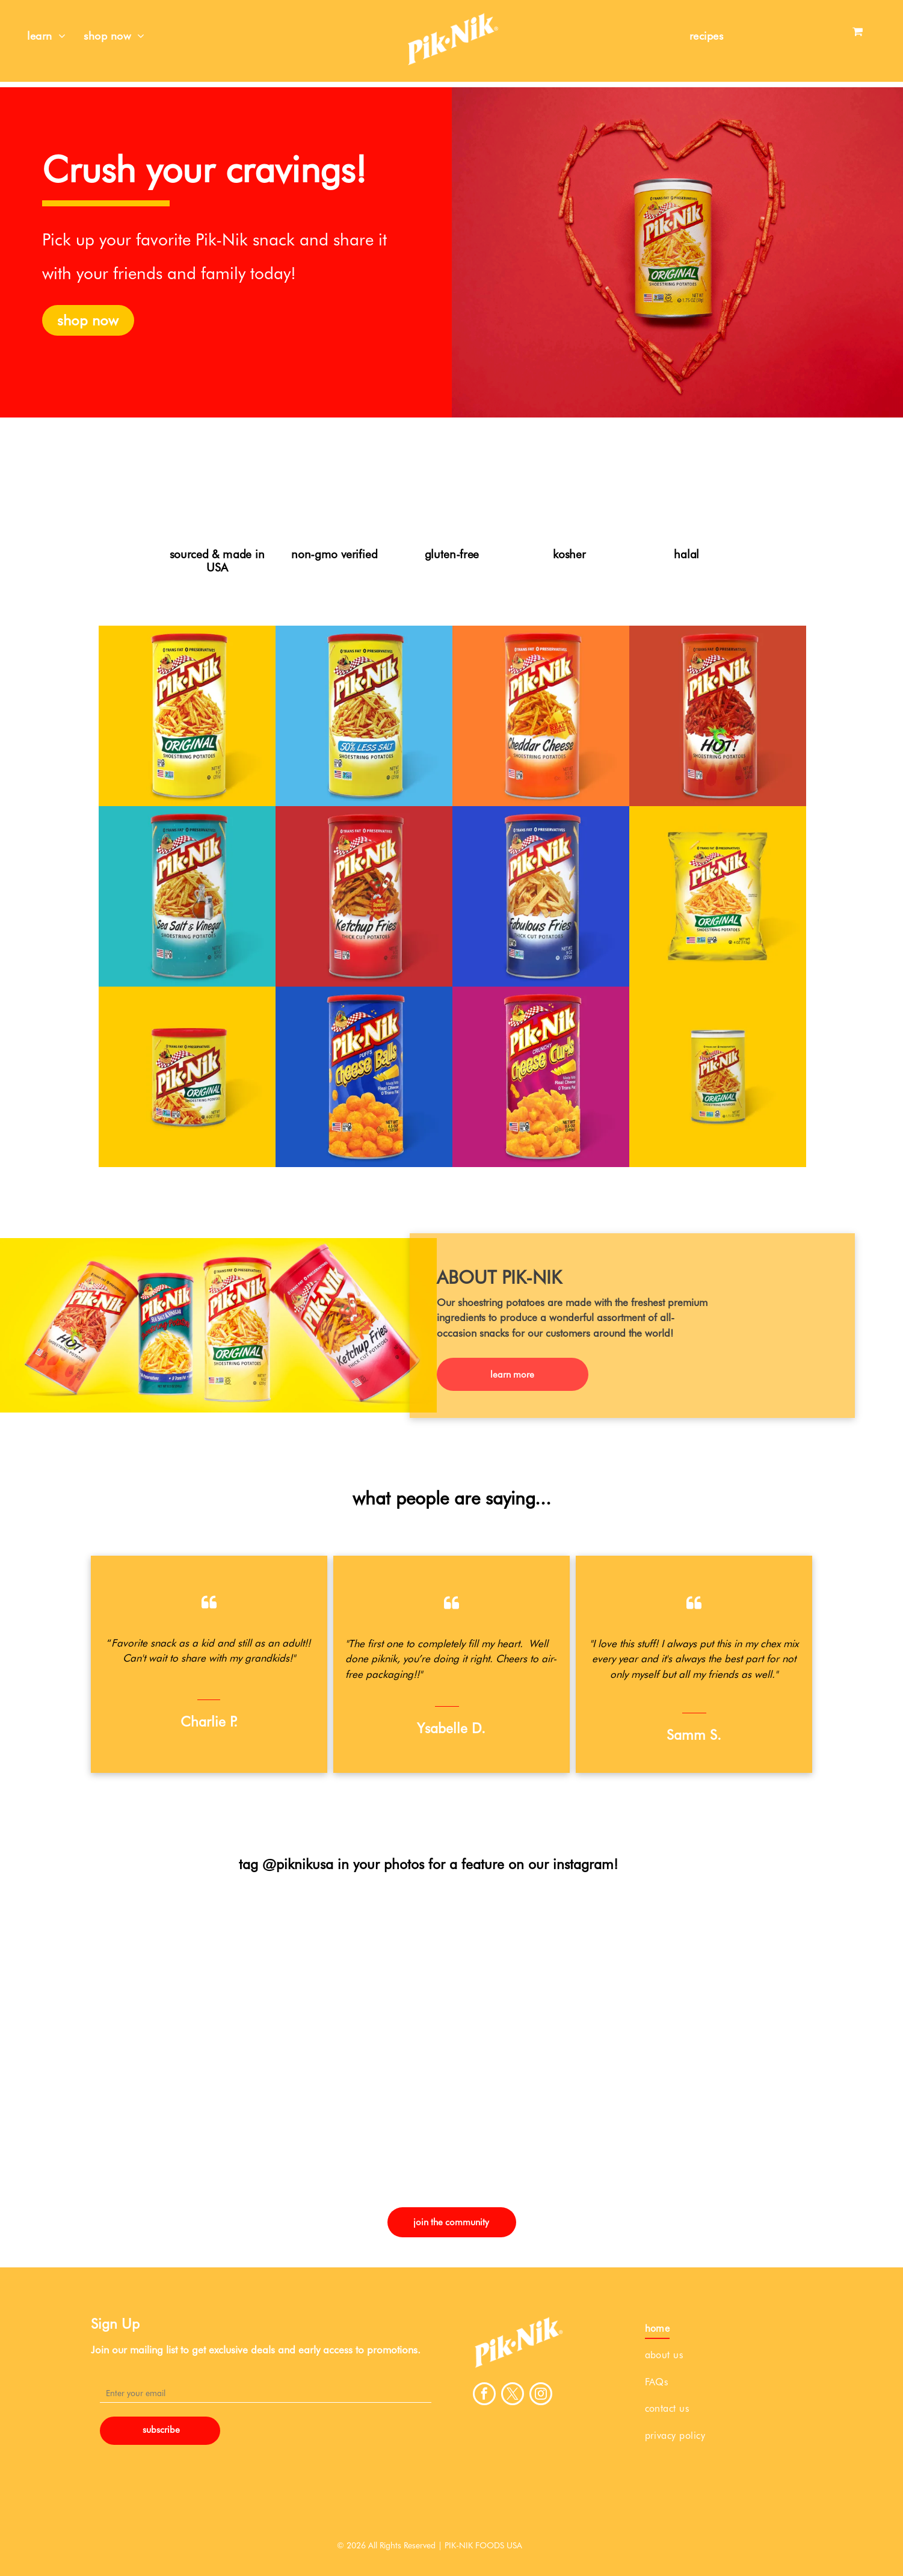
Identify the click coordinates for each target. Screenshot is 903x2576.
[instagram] (540, 2395)
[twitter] (512, 2395)
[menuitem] (46, 36)
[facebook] (484, 2395)
